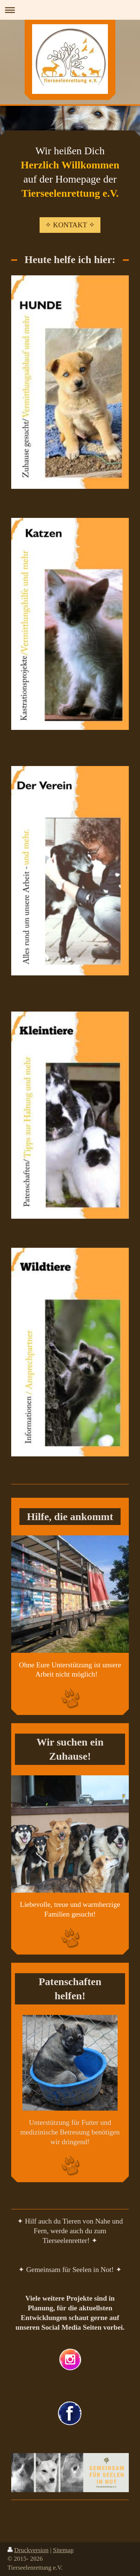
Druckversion (28, 2550)
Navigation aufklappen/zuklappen (70, 10)
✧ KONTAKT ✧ (69, 225)
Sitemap (63, 2550)
